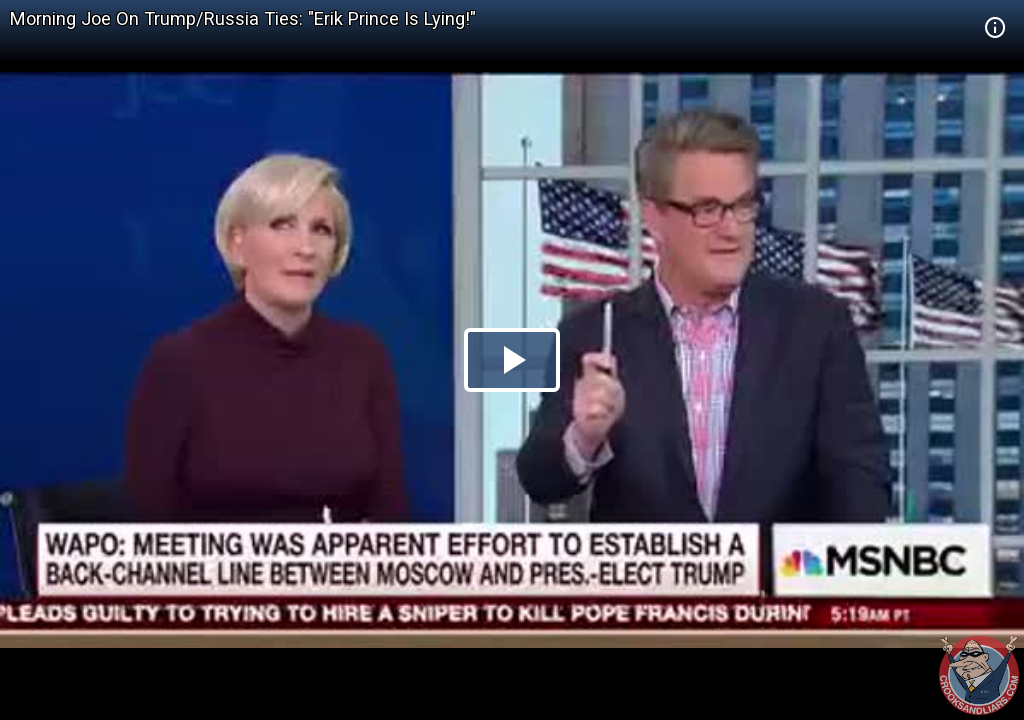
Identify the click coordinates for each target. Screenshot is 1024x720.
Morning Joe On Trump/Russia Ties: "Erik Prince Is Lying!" (243, 18)
